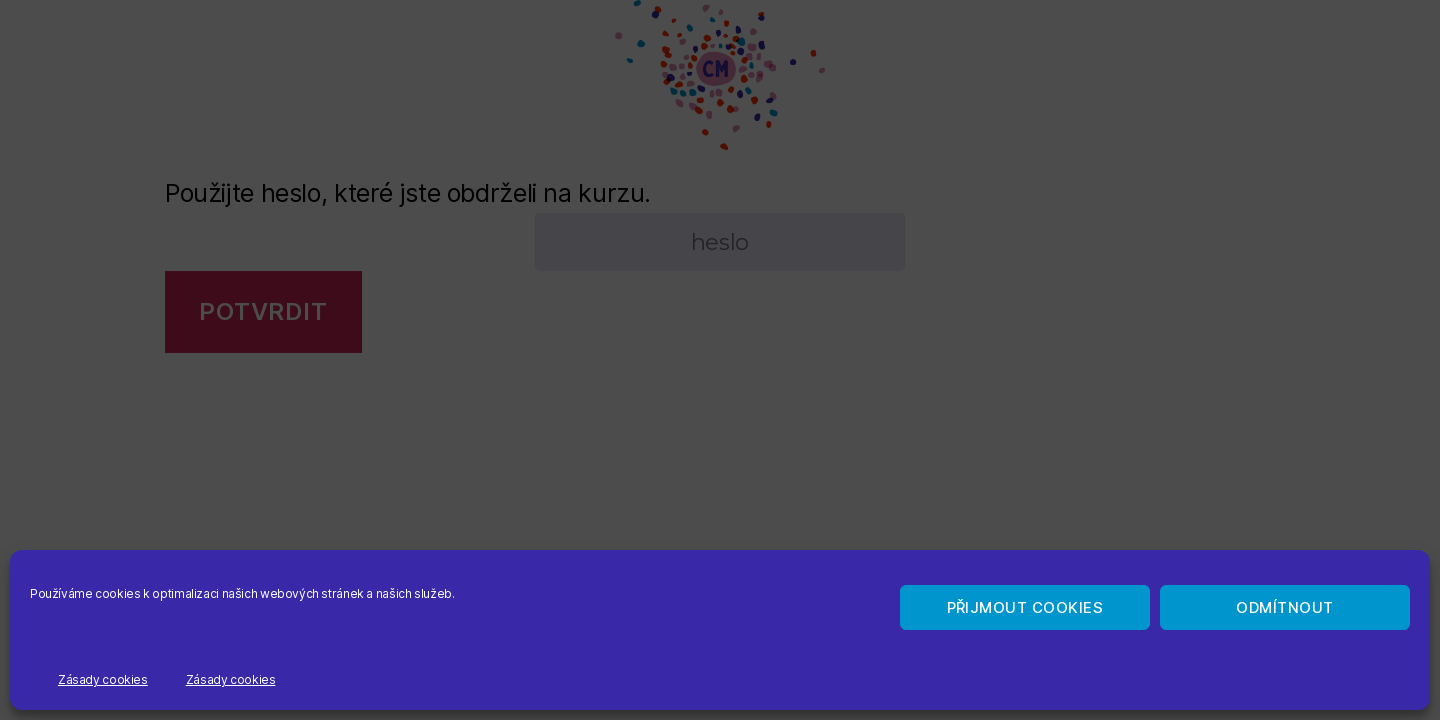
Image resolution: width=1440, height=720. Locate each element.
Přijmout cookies (1025, 607)
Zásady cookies (103, 679)
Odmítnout (1285, 607)
